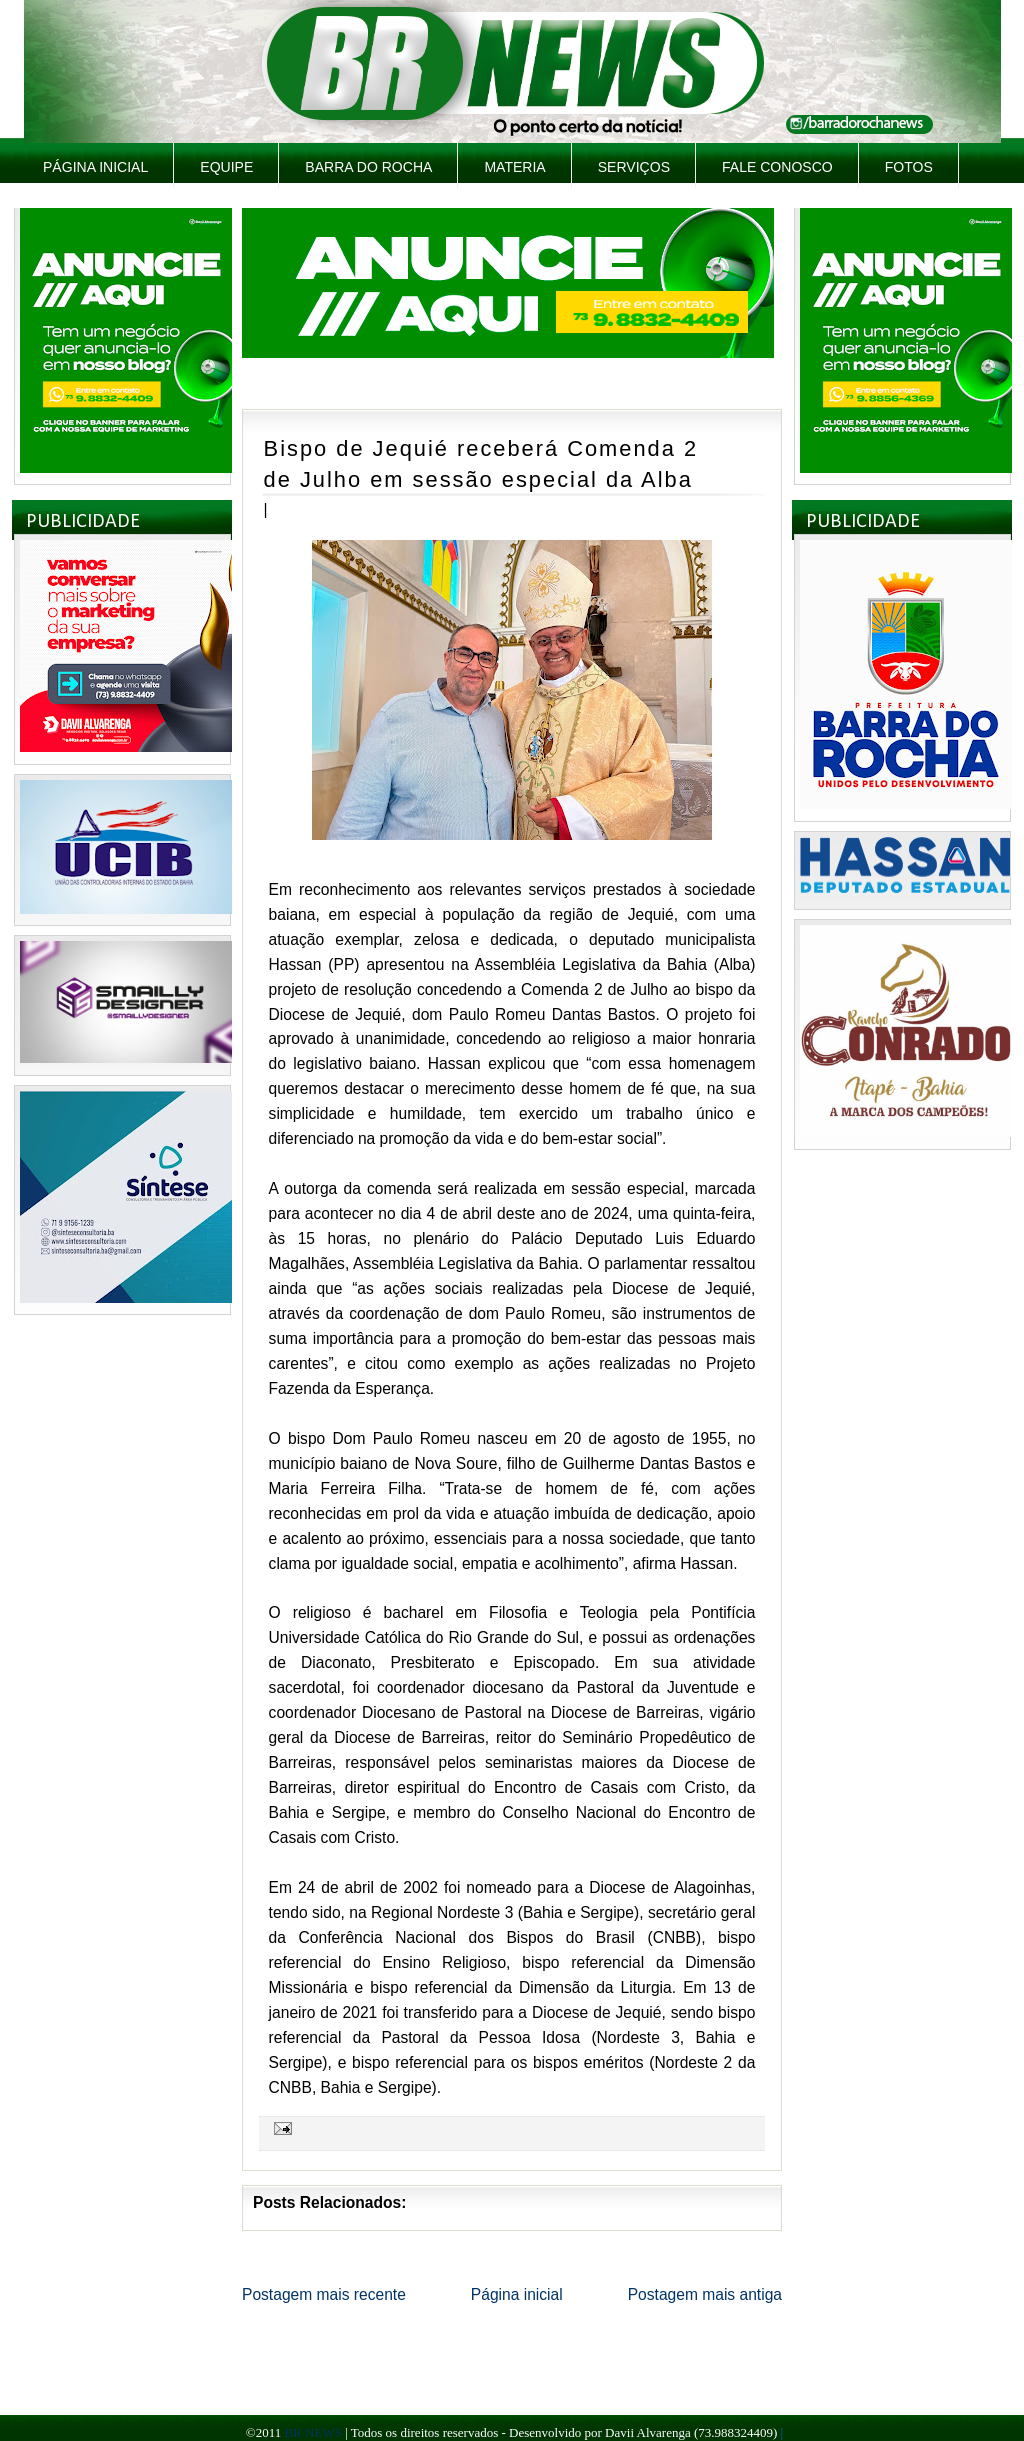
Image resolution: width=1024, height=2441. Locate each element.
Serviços (634, 167)
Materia (514, 167)
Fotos (909, 167)
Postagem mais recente (324, 2294)
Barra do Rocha (368, 167)
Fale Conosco (777, 167)
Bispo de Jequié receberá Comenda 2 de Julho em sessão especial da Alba (481, 464)
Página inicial (95, 167)
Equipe (226, 167)
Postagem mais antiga (705, 2294)
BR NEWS (312, 2432)
